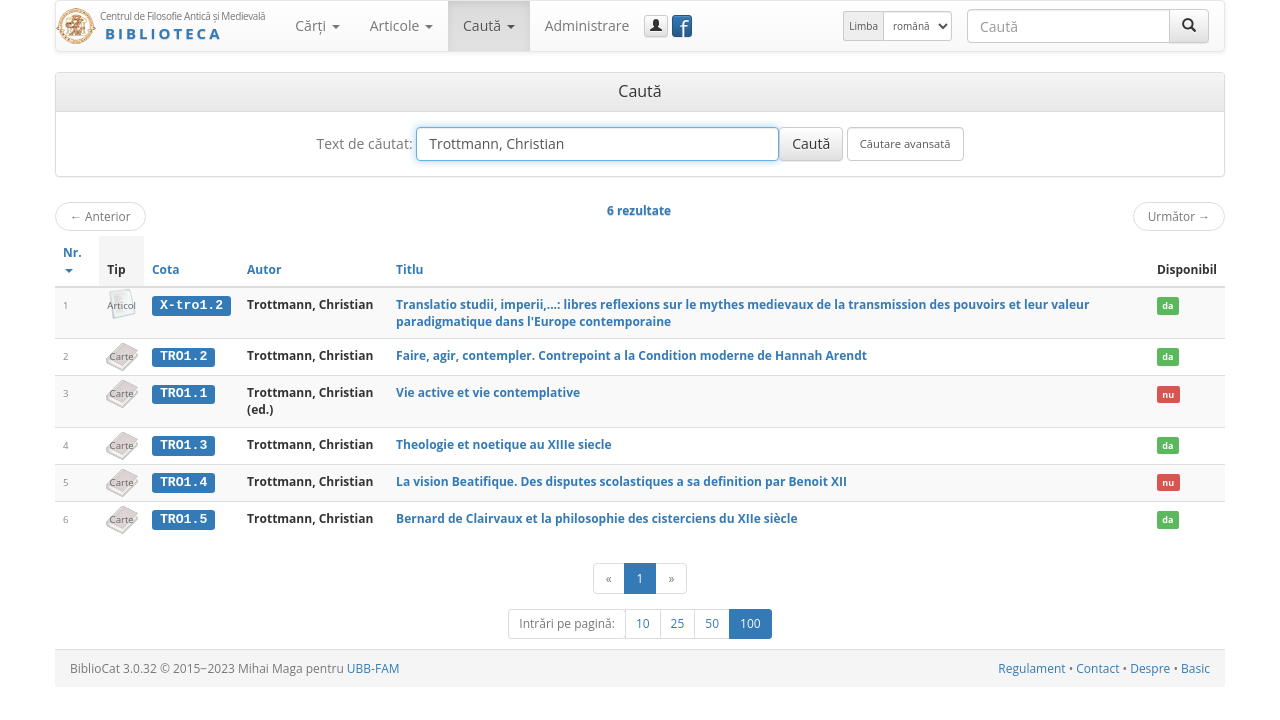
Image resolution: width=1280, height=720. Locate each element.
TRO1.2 (183, 356)
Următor (1179, 216)
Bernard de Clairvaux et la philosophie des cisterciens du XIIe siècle (596, 517)
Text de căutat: (364, 143)
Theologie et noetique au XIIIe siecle (504, 443)
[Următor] (671, 577)
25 (678, 622)
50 (712, 622)
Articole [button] (401, 25)
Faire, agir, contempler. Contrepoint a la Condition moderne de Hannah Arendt (631, 355)
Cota (166, 269)
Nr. (72, 258)
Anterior (100, 216)
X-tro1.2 (191, 305)
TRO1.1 (183, 393)
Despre (1150, 667)
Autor (264, 269)
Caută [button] (489, 25)
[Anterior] (609, 577)
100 (750, 622)
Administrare (587, 25)
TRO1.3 (183, 444)
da (1167, 305)
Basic (1195, 667)
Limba (863, 26)
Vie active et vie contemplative (488, 392)
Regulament (1031, 667)
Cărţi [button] (317, 25)
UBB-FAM (373, 667)
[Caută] (1189, 26)
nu (1168, 393)
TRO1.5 (183, 518)
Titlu (409, 269)
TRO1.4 (183, 481)
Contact (1097, 667)
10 (643, 622)
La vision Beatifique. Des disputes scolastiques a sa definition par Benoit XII (621, 480)
